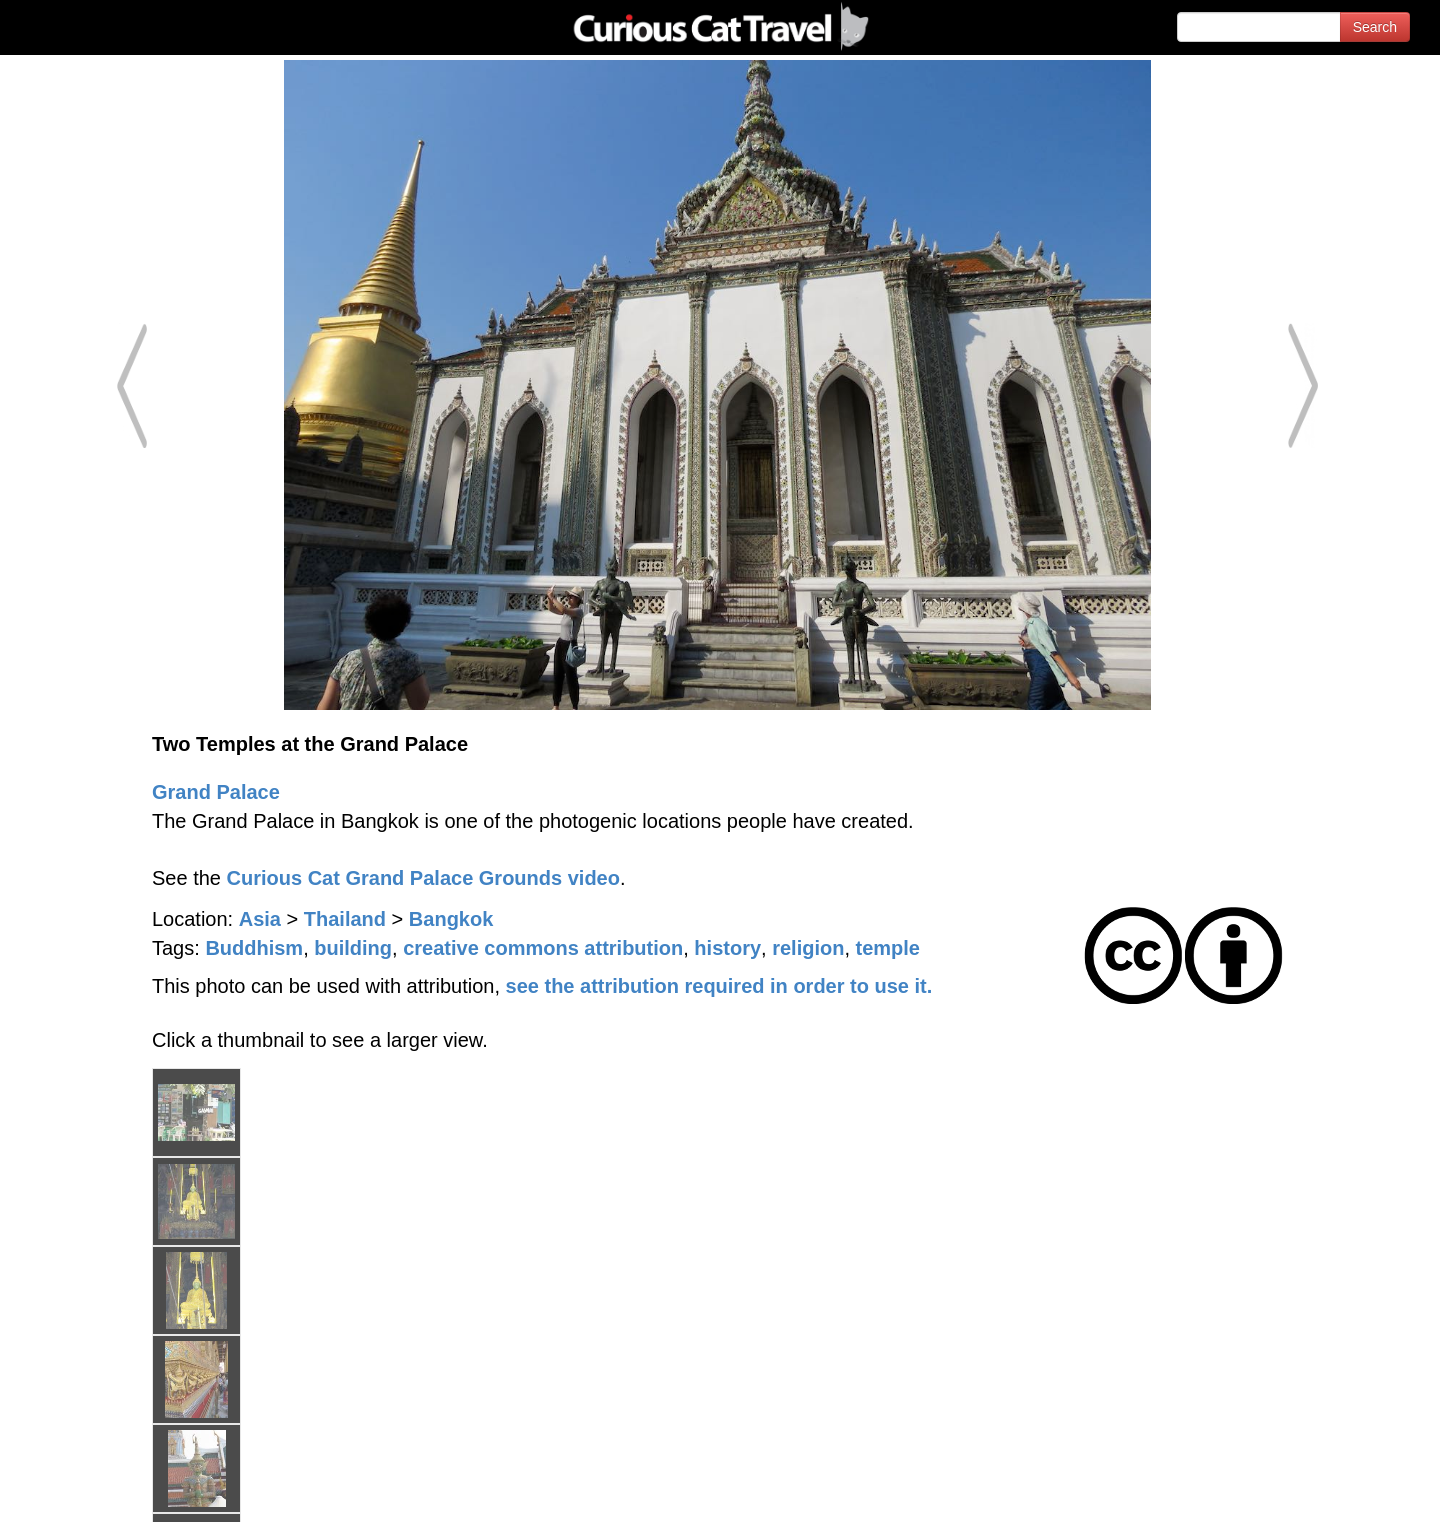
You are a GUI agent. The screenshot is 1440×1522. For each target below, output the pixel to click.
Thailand (345, 919)
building (353, 948)
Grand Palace (216, 792)
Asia (260, 919)
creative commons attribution (543, 948)
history (727, 948)
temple (888, 948)
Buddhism (254, 948)
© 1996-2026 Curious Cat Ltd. (121, 1489)
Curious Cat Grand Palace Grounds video (423, 878)
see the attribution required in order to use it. (719, 986)
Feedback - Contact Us (1342, 1489)
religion (808, 948)
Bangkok (451, 919)
